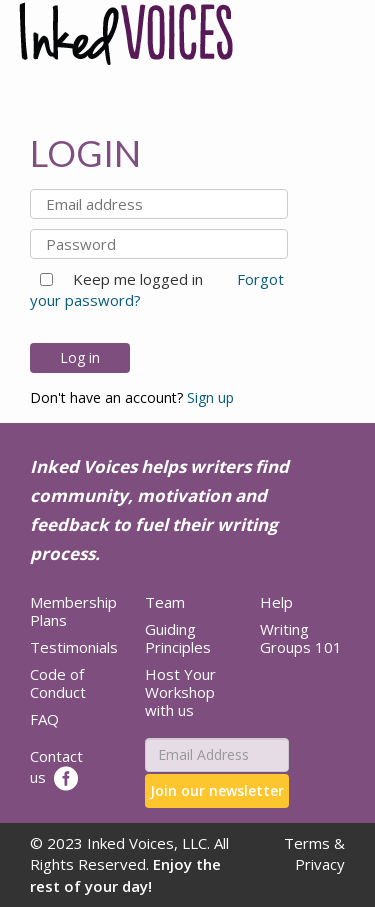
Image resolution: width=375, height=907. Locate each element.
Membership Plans (73, 611)
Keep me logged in (130, 279)
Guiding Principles (178, 638)
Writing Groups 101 (301, 638)
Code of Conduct (58, 683)
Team (165, 602)
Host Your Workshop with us (180, 692)
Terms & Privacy (314, 853)
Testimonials (74, 647)
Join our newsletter (217, 790)
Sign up (210, 397)
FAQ (44, 719)
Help (276, 602)
